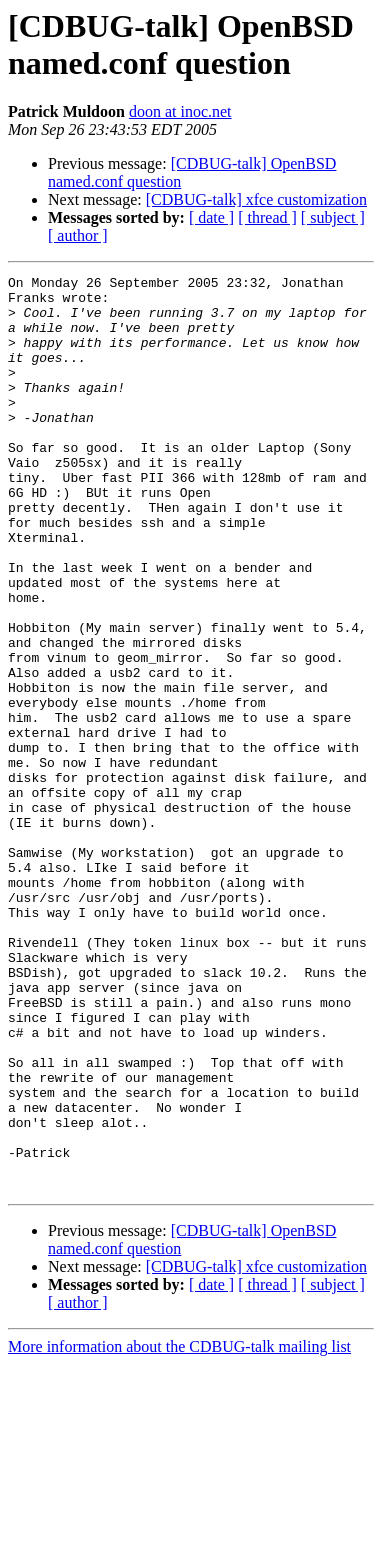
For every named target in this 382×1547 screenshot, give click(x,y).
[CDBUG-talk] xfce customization (256, 199)
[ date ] (211, 217)
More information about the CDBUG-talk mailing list (179, 1529)
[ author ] (78, 235)
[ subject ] (333, 217)
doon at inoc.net (180, 111)
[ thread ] (267, 217)
